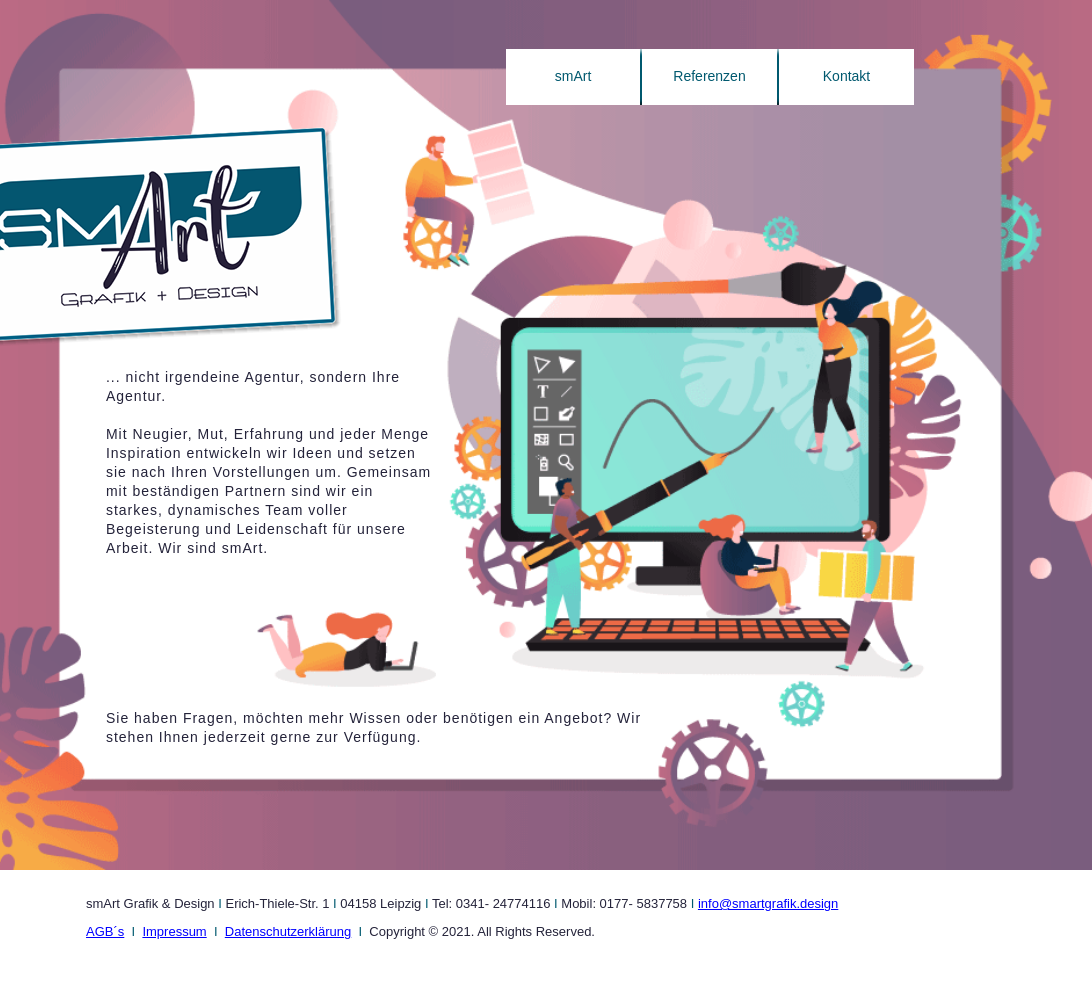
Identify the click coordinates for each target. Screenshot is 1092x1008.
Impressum (174, 931)
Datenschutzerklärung (288, 931)
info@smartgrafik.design (768, 903)
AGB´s (105, 931)
